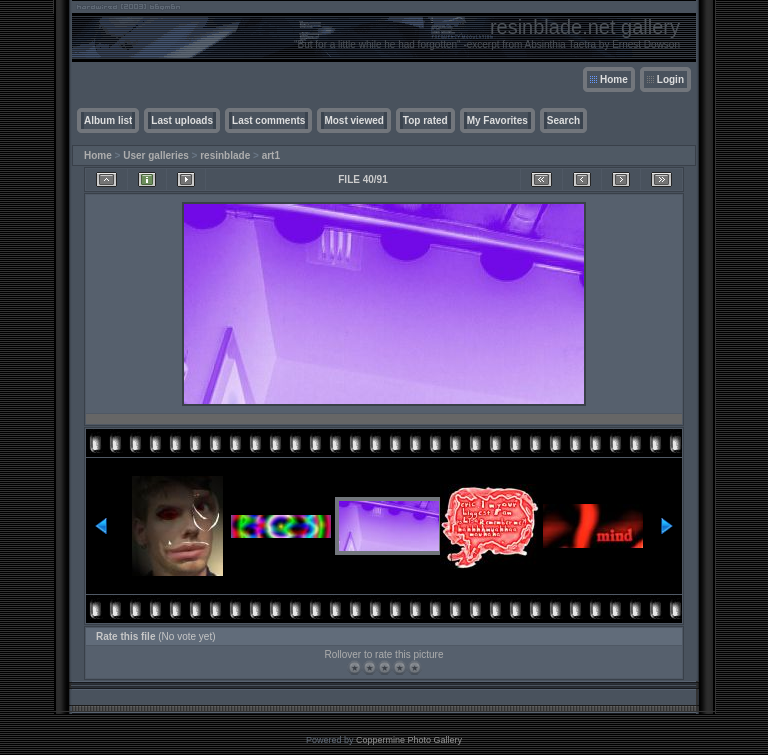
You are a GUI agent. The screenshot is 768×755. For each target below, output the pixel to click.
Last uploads (182, 120)
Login (670, 79)
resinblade (225, 155)
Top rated (425, 120)
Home (614, 79)
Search (563, 120)
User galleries (156, 155)
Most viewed (353, 120)
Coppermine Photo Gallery (409, 740)
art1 (271, 155)
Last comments (268, 120)
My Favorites (497, 120)
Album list (108, 120)
